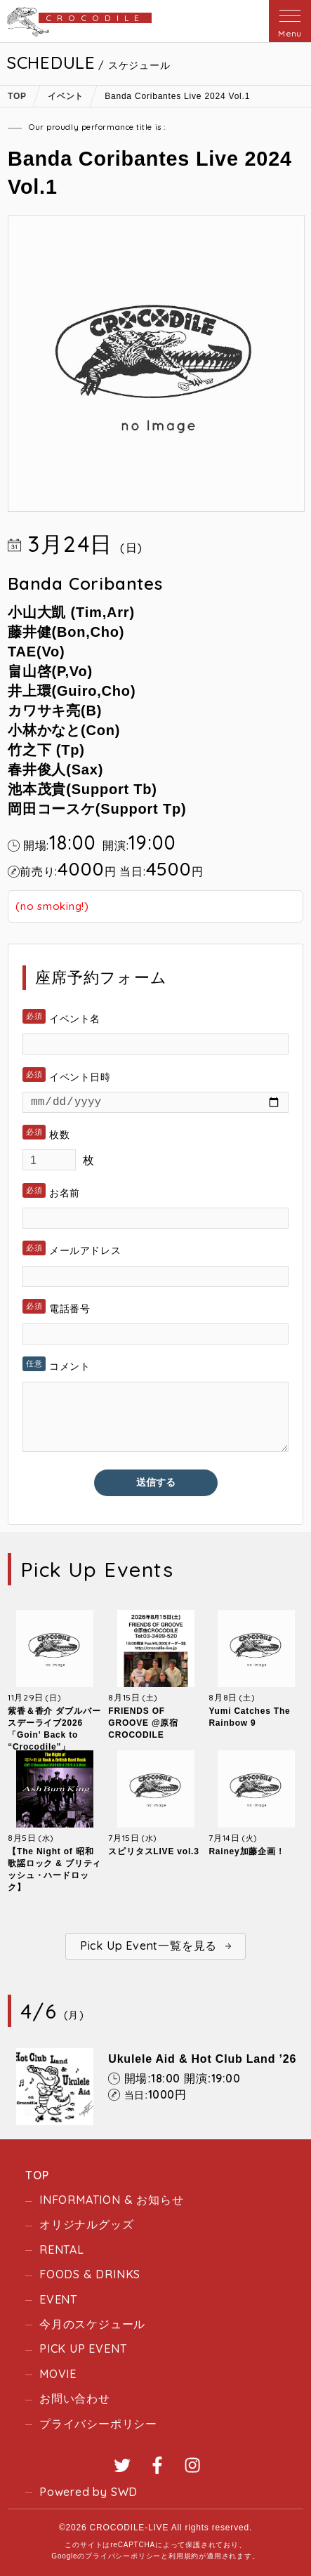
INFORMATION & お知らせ (111, 2200)
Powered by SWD (88, 2492)
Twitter (122, 2465)
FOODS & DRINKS (89, 2274)
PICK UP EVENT (82, 2348)
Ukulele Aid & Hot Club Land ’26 (202, 2059)
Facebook (157, 2465)
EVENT (58, 2299)
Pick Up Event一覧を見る (148, 1945)
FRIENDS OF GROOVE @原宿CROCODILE (143, 1723)
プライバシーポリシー (98, 2424)
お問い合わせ (74, 2398)
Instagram (192, 2465)
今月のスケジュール (92, 2324)
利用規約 (183, 2556)
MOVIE (58, 2374)
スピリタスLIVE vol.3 (153, 1851)
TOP (36, 2175)
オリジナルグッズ (86, 2224)
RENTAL (61, 2250)
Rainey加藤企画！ (246, 1851)
